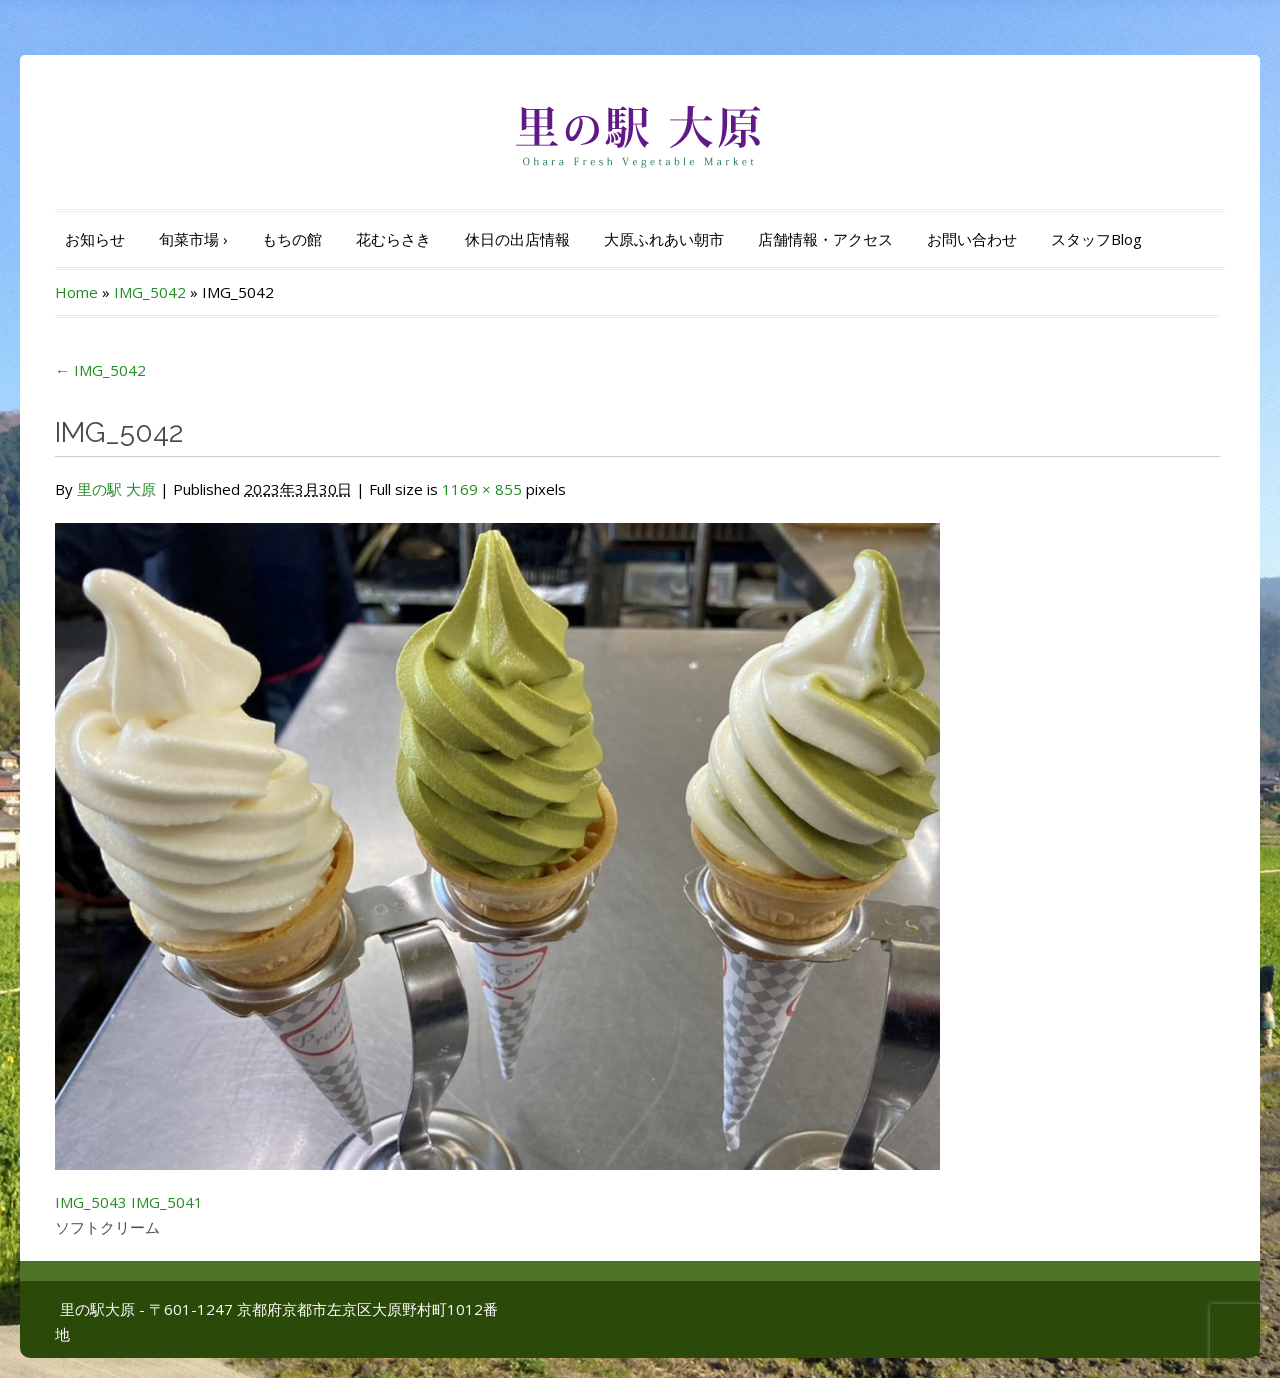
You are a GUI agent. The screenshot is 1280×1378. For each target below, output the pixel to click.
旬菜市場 (193, 239)
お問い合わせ (972, 239)
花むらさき (393, 239)
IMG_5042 (150, 292)
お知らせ (95, 239)
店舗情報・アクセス (825, 239)
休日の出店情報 (517, 239)
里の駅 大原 (116, 489)
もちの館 (292, 239)
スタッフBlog (1096, 239)
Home (76, 292)
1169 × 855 (482, 489)
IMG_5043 (91, 1202)
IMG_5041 (167, 1202)
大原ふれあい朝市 (664, 239)
